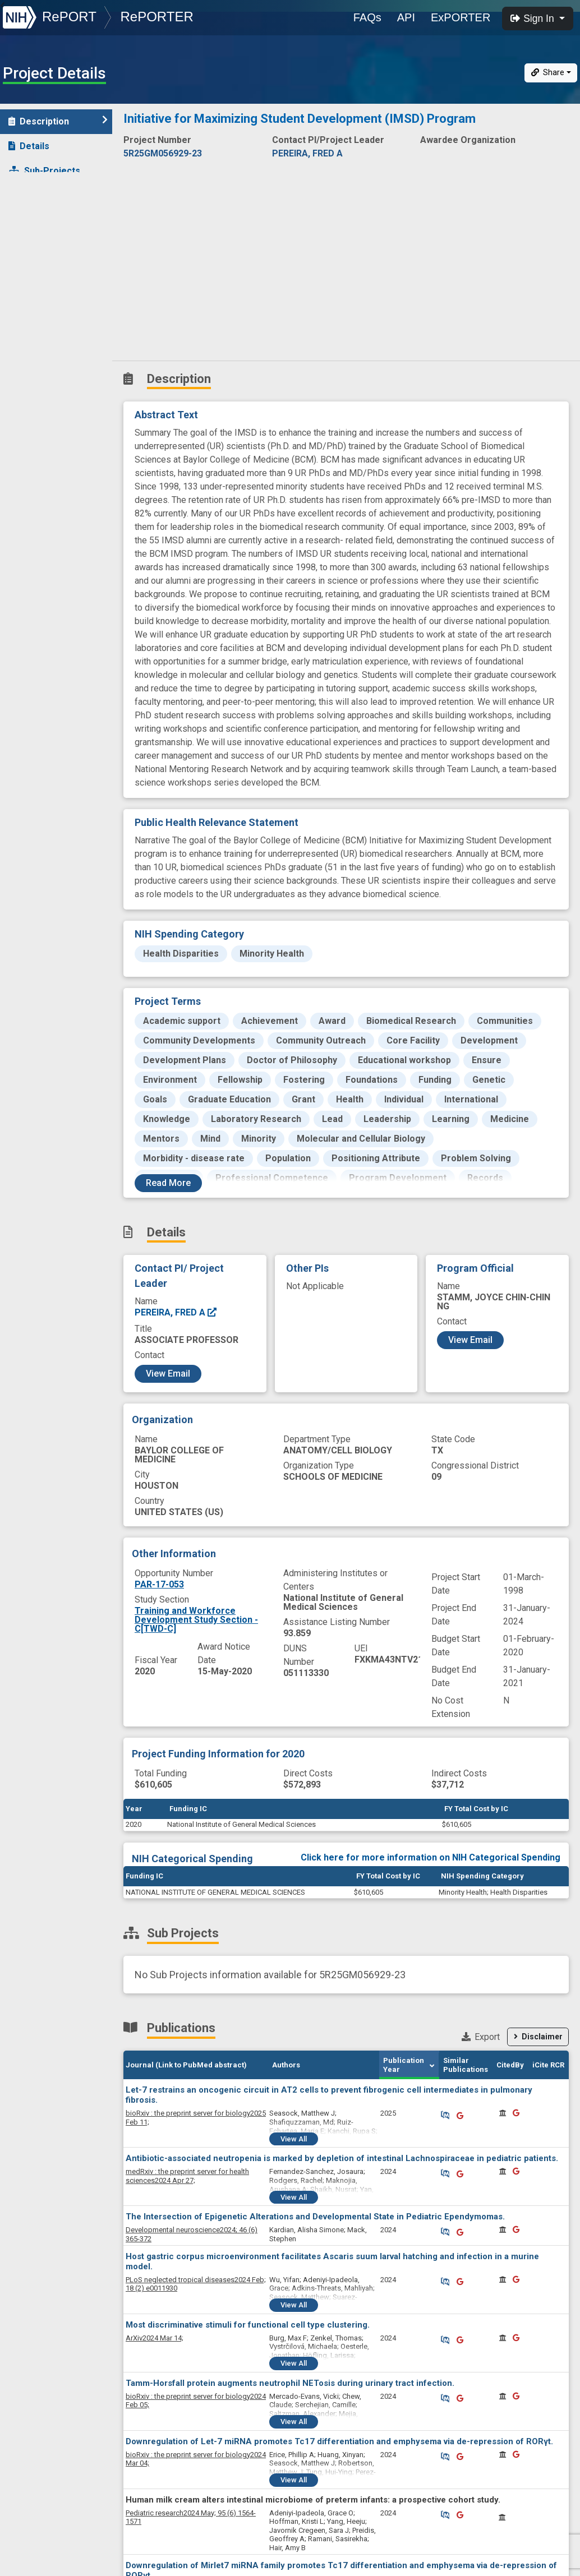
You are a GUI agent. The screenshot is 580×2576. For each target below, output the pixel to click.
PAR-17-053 (159, 1584)
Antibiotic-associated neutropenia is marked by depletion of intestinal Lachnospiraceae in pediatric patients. (342, 2158)
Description (58, 121)
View (293, 2139)
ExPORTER (460, 17)
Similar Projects (50, 343)
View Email (168, 1373)
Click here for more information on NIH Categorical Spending (430, 1857)
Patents (30, 220)
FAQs (367, 17)
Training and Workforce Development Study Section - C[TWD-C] (196, 1619)
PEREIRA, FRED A (176, 1312)
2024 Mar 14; (154, 2338)
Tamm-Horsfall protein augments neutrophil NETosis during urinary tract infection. (290, 2383)
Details (28, 146)
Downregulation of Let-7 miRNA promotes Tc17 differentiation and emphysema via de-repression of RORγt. (339, 2441)
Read (168, 1183)
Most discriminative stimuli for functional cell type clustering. (248, 2325)
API (406, 17)
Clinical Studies (47, 269)
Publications (41, 195)
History (30, 318)
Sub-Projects (44, 170)
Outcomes (37, 244)
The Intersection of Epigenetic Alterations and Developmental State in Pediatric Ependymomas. (315, 2217)
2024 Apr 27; (187, 2176)
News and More (48, 294)
